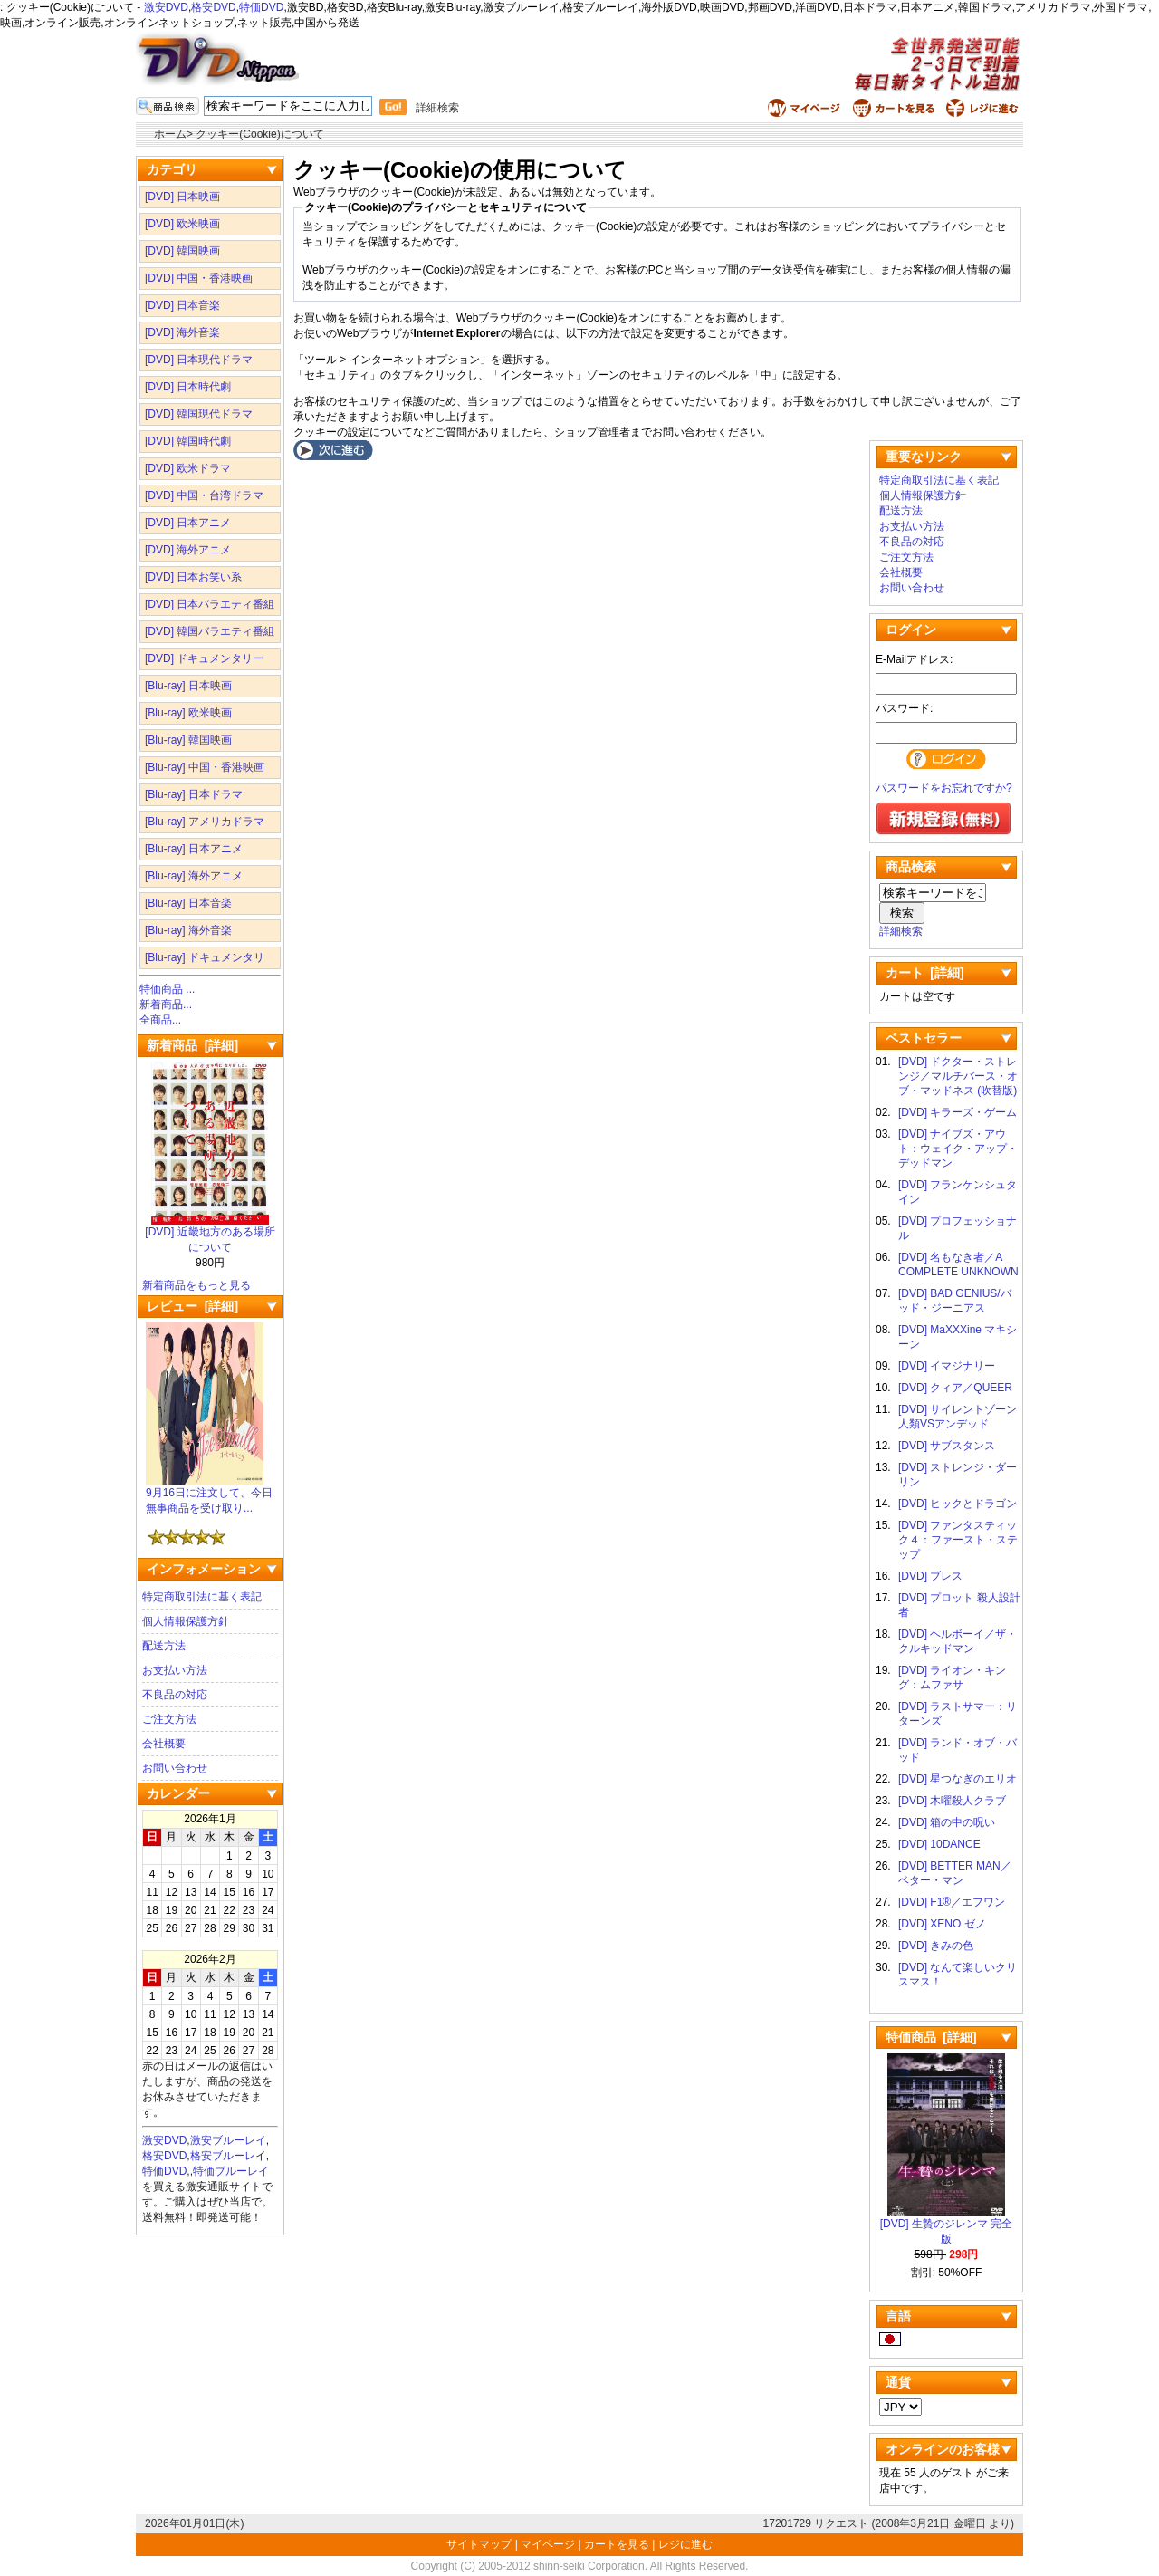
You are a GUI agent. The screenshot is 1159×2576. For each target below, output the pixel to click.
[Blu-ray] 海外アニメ (194, 876)
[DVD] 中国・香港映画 (199, 278)
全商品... (160, 1020)
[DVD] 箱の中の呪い (946, 1822)
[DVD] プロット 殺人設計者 (959, 1605)
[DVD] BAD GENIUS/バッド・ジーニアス (954, 1300)
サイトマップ (480, 2544)
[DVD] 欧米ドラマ (188, 468)
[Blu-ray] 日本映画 (188, 685)
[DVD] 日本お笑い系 (193, 577)
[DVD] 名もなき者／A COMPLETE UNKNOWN (958, 1264)
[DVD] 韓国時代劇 (188, 441)
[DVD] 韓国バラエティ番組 (209, 631)
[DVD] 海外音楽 (182, 332)
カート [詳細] (925, 973)
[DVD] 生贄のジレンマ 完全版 (946, 2225)
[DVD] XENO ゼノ (942, 1924)
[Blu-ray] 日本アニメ (194, 848)
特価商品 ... (167, 989)
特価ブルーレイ (231, 2171)
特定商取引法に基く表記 (202, 1597)
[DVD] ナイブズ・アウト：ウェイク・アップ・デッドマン (958, 1148)
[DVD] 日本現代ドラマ (199, 359)
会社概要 (164, 1743)
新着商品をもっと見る (196, 1285)
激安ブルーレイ (228, 2140)
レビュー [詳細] (192, 1306)
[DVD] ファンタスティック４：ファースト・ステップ (958, 1540)
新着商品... (165, 1004)
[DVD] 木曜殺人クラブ (952, 1800)
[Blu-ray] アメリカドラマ (204, 821)
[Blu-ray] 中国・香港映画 (204, 767)
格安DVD (213, 7)
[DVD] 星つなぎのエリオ (957, 1779)
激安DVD (166, 7)
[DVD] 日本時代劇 (188, 386)
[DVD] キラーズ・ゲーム (957, 1112)
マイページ (548, 2544)
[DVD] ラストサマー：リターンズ (957, 1713)
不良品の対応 (174, 1694)
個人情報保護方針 (185, 1621)
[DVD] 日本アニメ (188, 522)
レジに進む (685, 2544)
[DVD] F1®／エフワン (951, 1902)
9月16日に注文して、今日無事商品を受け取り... (209, 1494)
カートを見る (616, 2544)
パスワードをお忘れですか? (944, 788)
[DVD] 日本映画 (182, 196)
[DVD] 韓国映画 (182, 251)
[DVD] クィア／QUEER (955, 1387)
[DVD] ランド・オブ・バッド (957, 1750)
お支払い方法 (174, 1670)
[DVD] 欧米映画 (182, 223)
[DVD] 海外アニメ (188, 549)
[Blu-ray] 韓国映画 (188, 740)
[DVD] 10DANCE (939, 1844)
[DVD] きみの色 (935, 1945)
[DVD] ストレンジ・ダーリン (957, 1474)
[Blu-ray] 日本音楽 (188, 903)
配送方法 (164, 1645)
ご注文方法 (169, 1719)
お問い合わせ (174, 1768)
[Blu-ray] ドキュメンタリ (204, 957)
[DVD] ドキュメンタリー (204, 658)
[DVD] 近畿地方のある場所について (209, 1234)
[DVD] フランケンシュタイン (957, 1192)
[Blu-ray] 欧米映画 (188, 712)
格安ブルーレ (222, 2155)
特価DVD (261, 7)
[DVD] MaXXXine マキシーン (957, 1336)
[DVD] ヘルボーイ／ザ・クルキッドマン (957, 1641)
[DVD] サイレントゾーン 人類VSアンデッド (959, 1416)
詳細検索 (437, 107)
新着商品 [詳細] (192, 1045)
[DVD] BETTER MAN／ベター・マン (954, 1873)
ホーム (170, 134)
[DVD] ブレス (930, 1576)
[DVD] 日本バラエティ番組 (209, 604)
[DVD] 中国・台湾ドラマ (204, 495)
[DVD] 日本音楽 (182, 305)
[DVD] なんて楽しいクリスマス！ (957, 1974)
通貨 (898, 2382)
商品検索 (911, 867)
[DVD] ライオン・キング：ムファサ (952, 1677)
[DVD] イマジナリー (946, 1366)
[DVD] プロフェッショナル (957, 1228)
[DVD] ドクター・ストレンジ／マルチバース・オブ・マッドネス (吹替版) (958, 1076)
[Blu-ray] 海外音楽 (188, 930)
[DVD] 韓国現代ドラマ (199, 414)
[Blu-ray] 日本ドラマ (194, 794)
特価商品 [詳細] (931, 2037)
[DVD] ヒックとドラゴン (957, 1503)
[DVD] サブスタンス (946, 1445)
